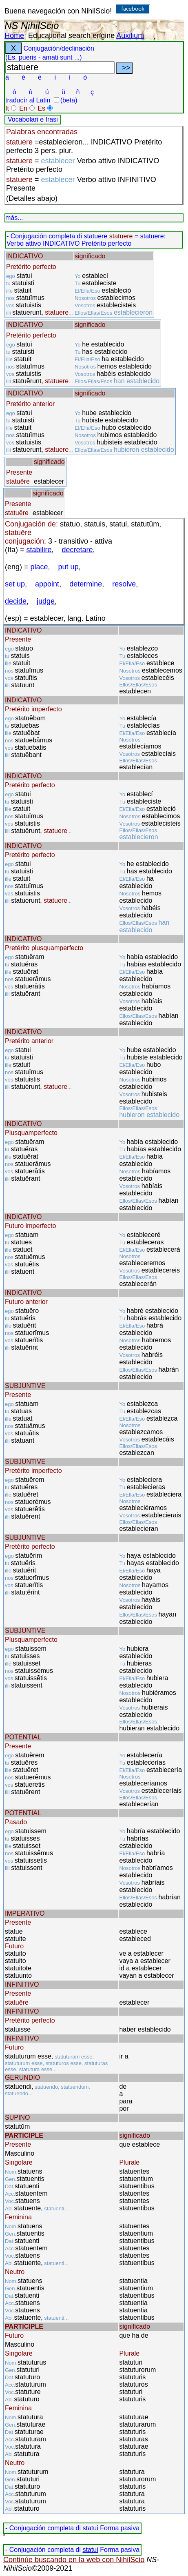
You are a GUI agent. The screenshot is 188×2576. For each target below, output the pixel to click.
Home (14, 35)
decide (16, 601)
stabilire (39, 550)
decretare (77, 550)
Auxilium (130, 35)
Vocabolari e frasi (33, 119)
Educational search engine (71, 35)
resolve (124, 584)
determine (85, 584)
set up (15, 584)
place (39, 567)
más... (14, 217)
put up (68, 567)
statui (90, 2528)
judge (46, 601)
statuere (95, 236)
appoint (47, 584)
